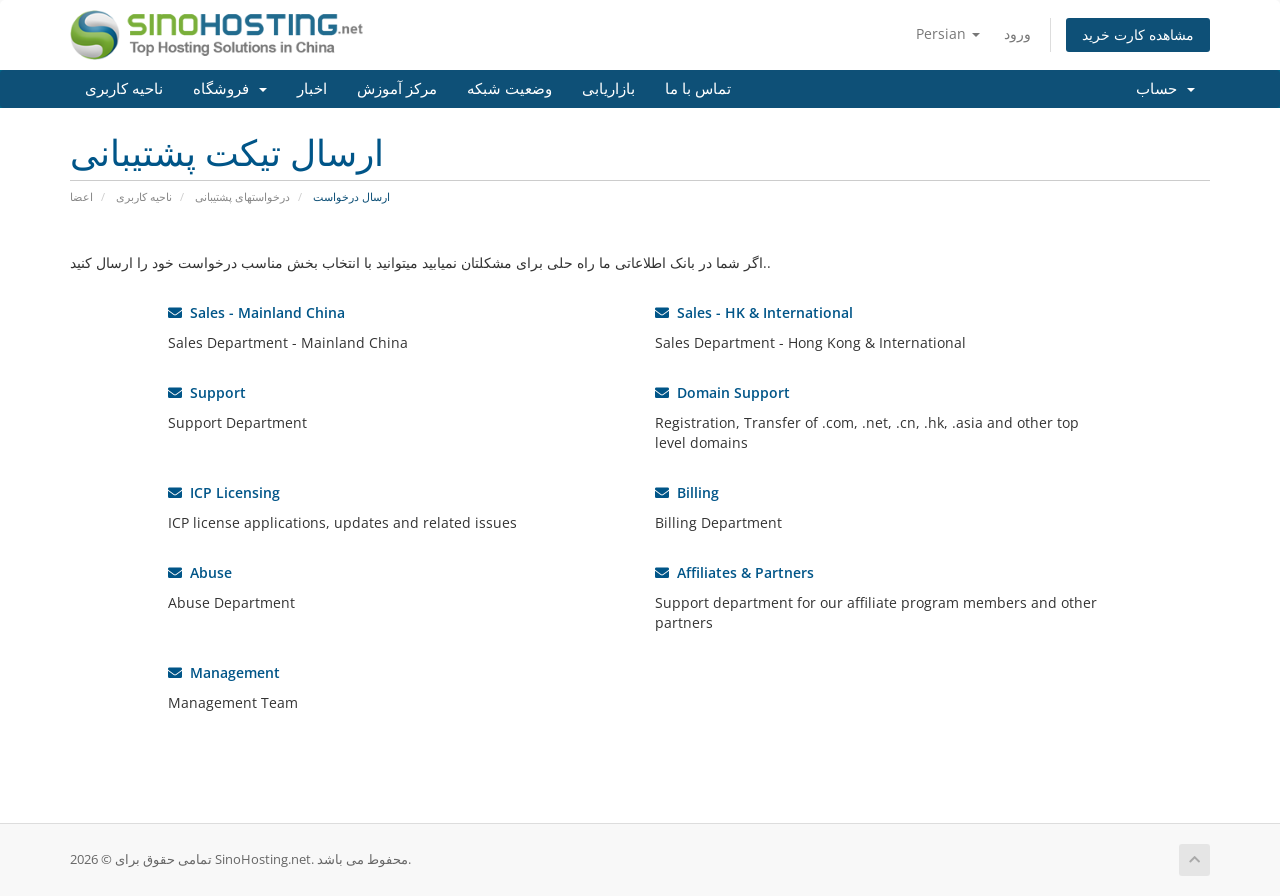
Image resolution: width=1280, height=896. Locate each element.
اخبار (312, 89)
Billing (687, 492)
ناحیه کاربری (124, 89)
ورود (1017, 33)
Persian (948, 33)
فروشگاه (230, 89)
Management (224, 672)
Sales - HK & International (754, 312)
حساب (1165, 89)
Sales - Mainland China (256, 312)
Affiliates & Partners (734, 572)
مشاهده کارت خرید (1138, 34)
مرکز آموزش (397, 89)
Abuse (200, 572)
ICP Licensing (224, 492)
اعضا (81, 196)
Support (207, 392)
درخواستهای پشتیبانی (242, 196)
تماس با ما (698, 89)
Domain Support (722, 392)
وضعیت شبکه (509, 89)
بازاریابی (608, 89)
